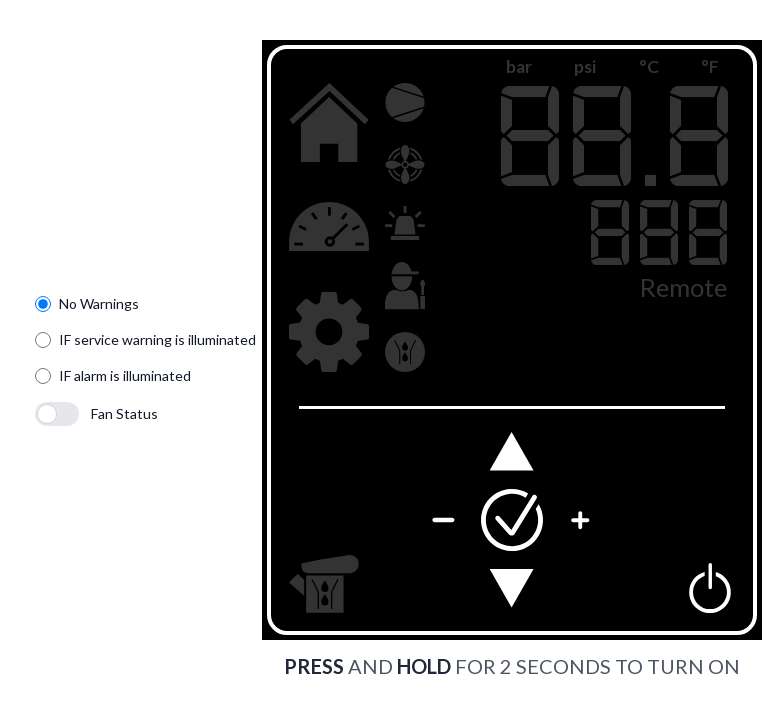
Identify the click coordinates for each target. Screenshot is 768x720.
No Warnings (99, 303)
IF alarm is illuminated (125, 375)
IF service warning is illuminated (157, 339)
